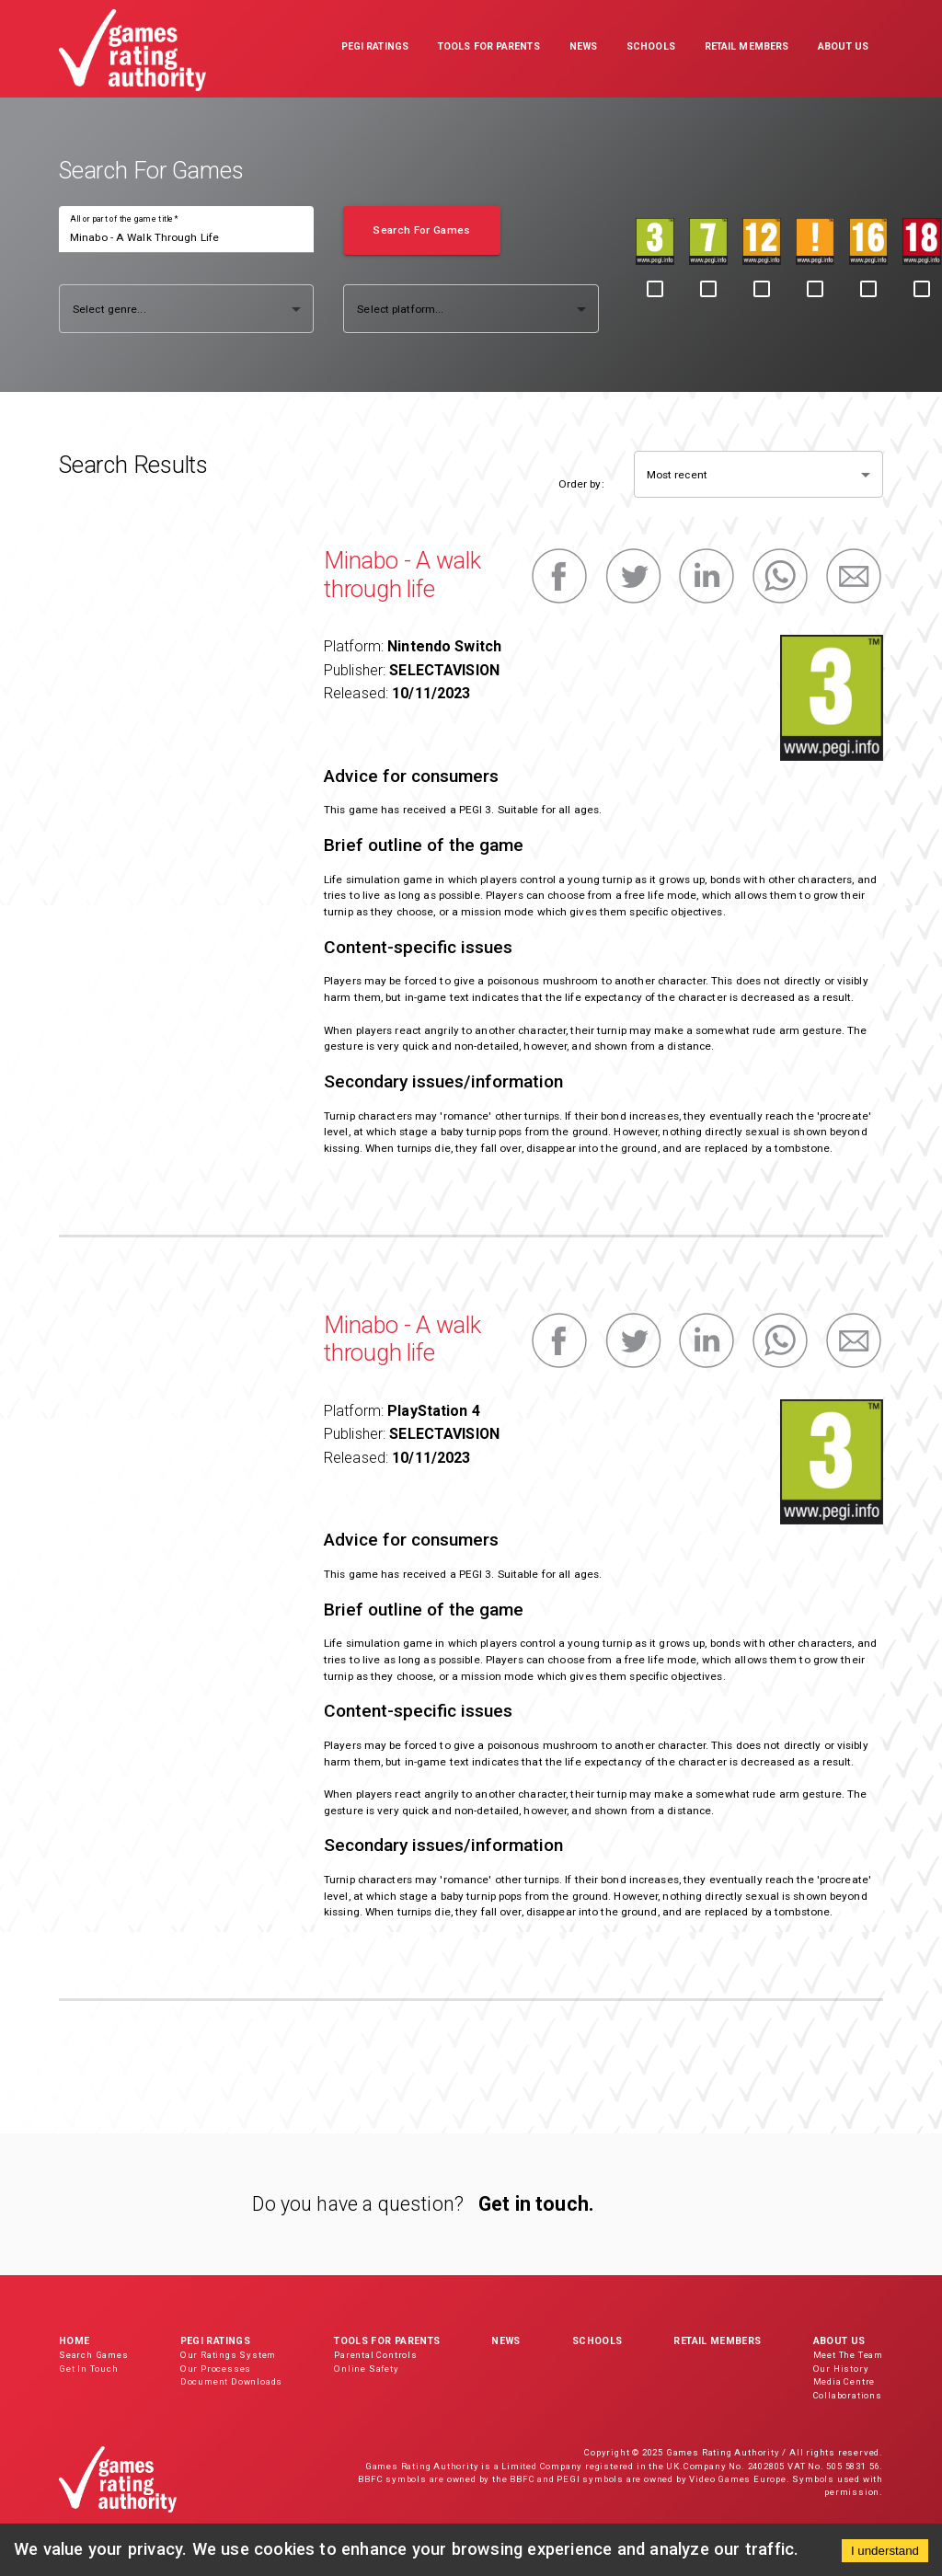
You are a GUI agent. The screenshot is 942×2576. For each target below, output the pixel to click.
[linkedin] (706, 575)
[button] (375, 48)
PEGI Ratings (215, 2341)
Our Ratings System (228, 2355)
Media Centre (844, 2381)
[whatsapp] (780, 575)
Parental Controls (376, 2355)
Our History (841, 2368)
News (505, 2341)
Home (74, 2341)
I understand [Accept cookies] (885, 2551)
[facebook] (559, 575)
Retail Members (717, 2341)
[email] (853, 575)
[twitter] (632, 575)
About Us (839, 2341)
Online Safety (366, 2368)
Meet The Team (848, 2355)
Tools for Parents (387, 2341)
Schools (597, 2341)
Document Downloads (231, 2381)
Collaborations (847, 2395)
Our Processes (215, 2368)
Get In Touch (89, 2368)
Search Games (94, 2355)
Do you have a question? (358, 2203)
